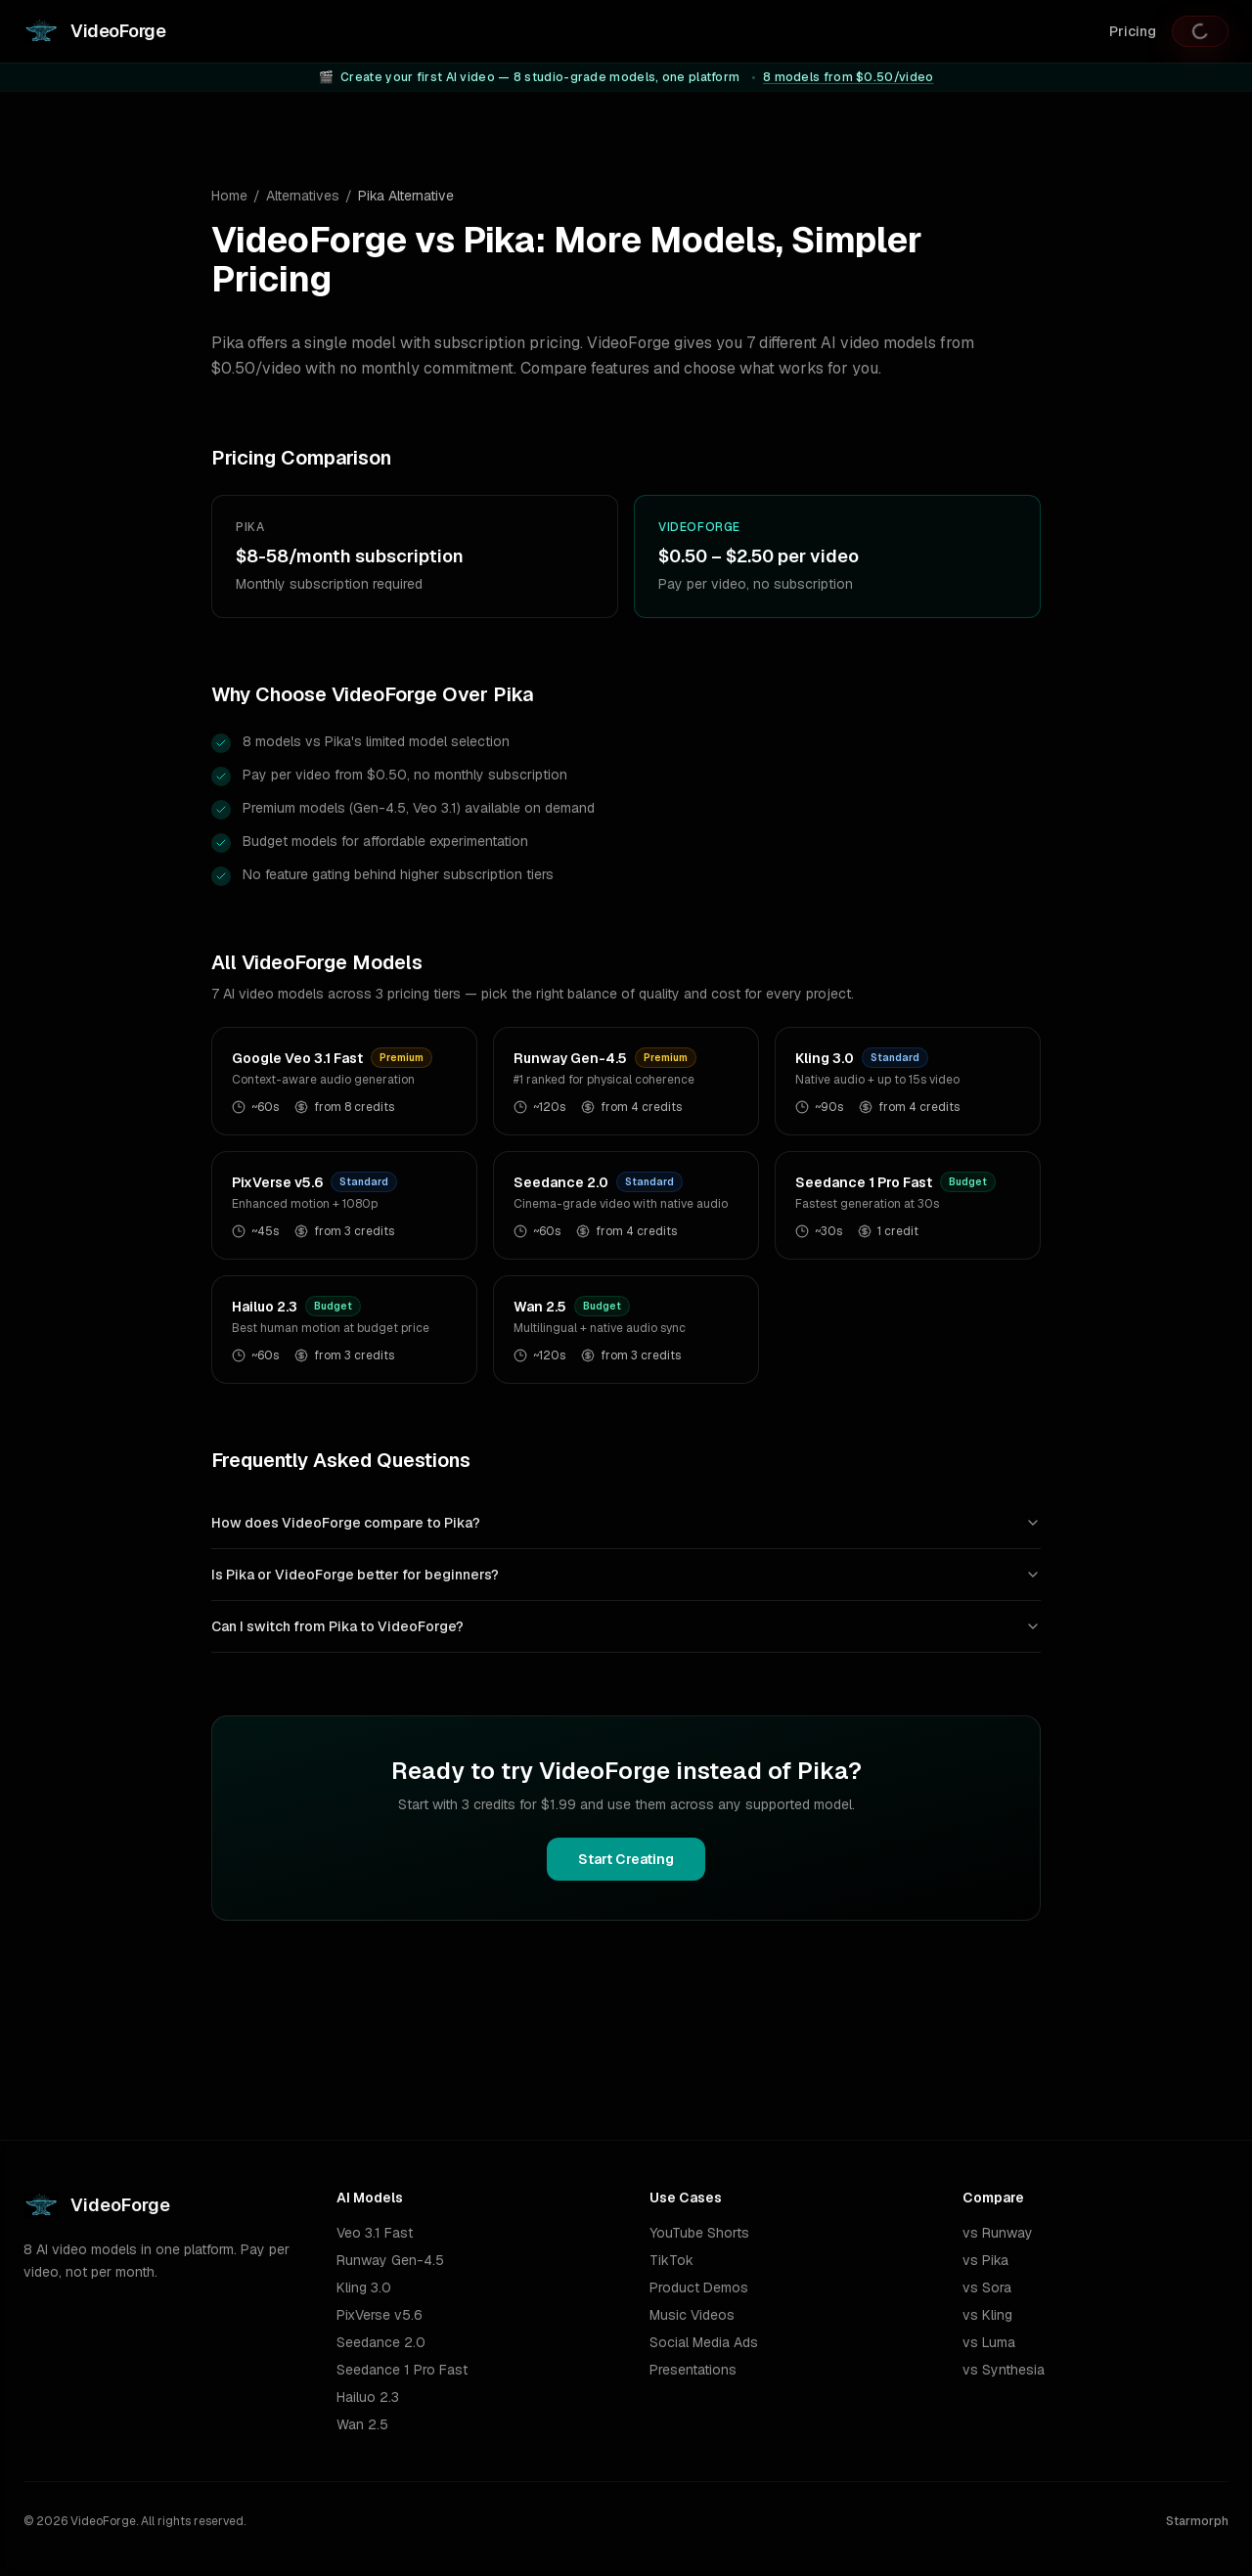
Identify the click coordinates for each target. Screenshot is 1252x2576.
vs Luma (988, 2342)
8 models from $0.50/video (848, 77)
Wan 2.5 (362, 2424)
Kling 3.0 (363, 2287)
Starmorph (1197, 2521)
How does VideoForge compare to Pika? (626, 1523)
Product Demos (698, 2287)
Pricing (1132, 31)
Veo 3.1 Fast (374, 2233)
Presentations (693, 2369)
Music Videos (692, 2315)
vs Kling (987, 2315)
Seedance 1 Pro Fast (402, 2369)
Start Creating (626, 1859)
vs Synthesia (1003, 2369)
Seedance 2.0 (380, 2342)
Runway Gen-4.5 (390, 2260)
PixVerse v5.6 (379, 2315)
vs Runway (997, 2233)
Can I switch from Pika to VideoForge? (626, 1626)
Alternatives (302, 195)
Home (229, 195)
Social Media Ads (703, 2342)
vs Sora (986, 2287)
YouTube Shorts (699, 2233)
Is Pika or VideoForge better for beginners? (626, 1574)
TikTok (671, 2260)
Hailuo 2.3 (367, 2397)
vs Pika (985, 2260)
